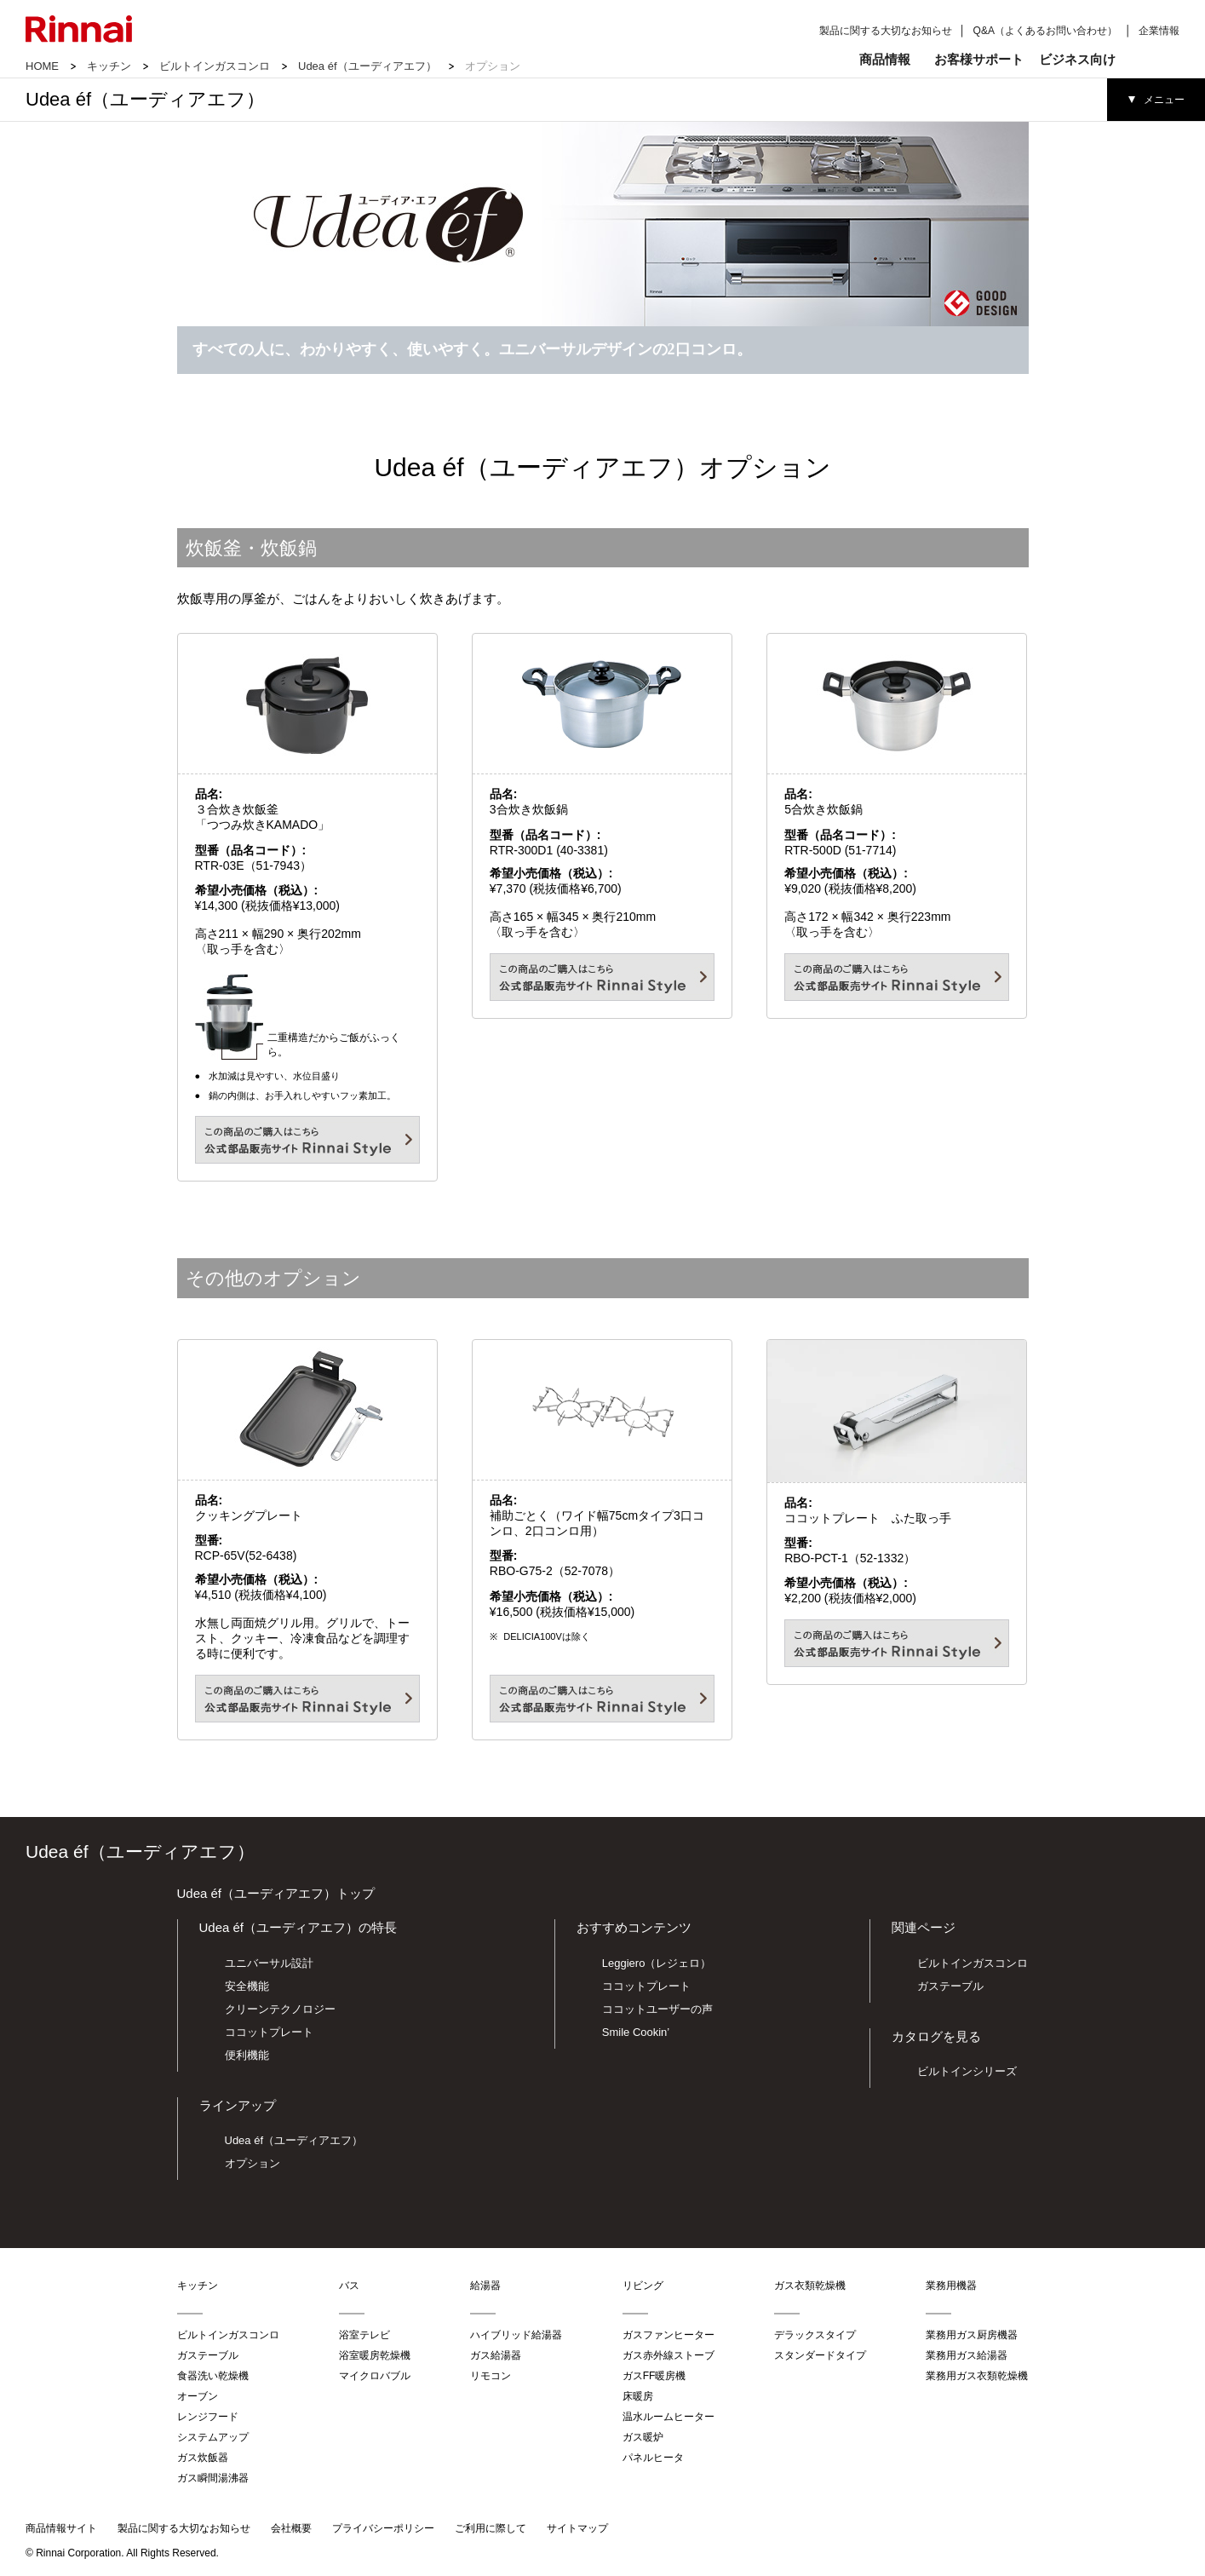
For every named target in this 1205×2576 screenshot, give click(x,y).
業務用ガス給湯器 (966, 2355)
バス (349, 2285)
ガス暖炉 (643, 2437)
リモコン (490, 2376)
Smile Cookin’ (635, 2032)
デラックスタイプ (815, 2335)
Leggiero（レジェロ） (657, 1963)
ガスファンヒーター (668, 2335)
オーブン (197, 2396)
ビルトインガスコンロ (214, 66)
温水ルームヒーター (668, 2417)
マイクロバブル (374, 2376)
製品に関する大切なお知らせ (885, 31)
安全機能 (247, 1986)
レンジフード (207, 2417)
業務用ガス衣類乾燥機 (977, 2376)
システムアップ (213, 2437)
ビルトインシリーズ (967, 2071)
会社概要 (291, 2528)
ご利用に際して (490, 2528)
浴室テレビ (364, 2335)
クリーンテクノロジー (280, 2009)
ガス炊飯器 (202, 2458)
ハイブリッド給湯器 (516, 2335)
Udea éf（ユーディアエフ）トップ (276, 1893)
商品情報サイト (61, 2528)
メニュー (1164, 100)
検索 (1153, 60)
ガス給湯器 (495, 2355)
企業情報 (1159, 31)
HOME (42, 66)
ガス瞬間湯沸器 (213, 2478)
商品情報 (884, 59)
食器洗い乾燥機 (213, 2376)
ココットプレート (269, 2032)
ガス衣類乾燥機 (810, 2285)
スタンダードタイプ (820, 2355)
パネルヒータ (653, 2458)
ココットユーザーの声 (657, 2009)
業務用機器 (951, 2285)
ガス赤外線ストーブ (668, 2355)
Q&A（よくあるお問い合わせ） (1045, 31)
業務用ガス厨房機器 (972, 2335)
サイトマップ (577, 2528)
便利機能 (247, 2055)
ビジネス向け (1077, 59)
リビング (643, 2285)
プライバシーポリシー (383, 2528)
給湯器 (485, 2285)
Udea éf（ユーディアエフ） (367, 66)
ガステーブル (950, 1986)
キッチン (109, 66)
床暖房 (638, 2396)
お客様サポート (979, 59)
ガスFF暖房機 (654, 2376)
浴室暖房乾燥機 (374, 2355)
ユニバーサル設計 (269, 1963)
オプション (252, 2163)
